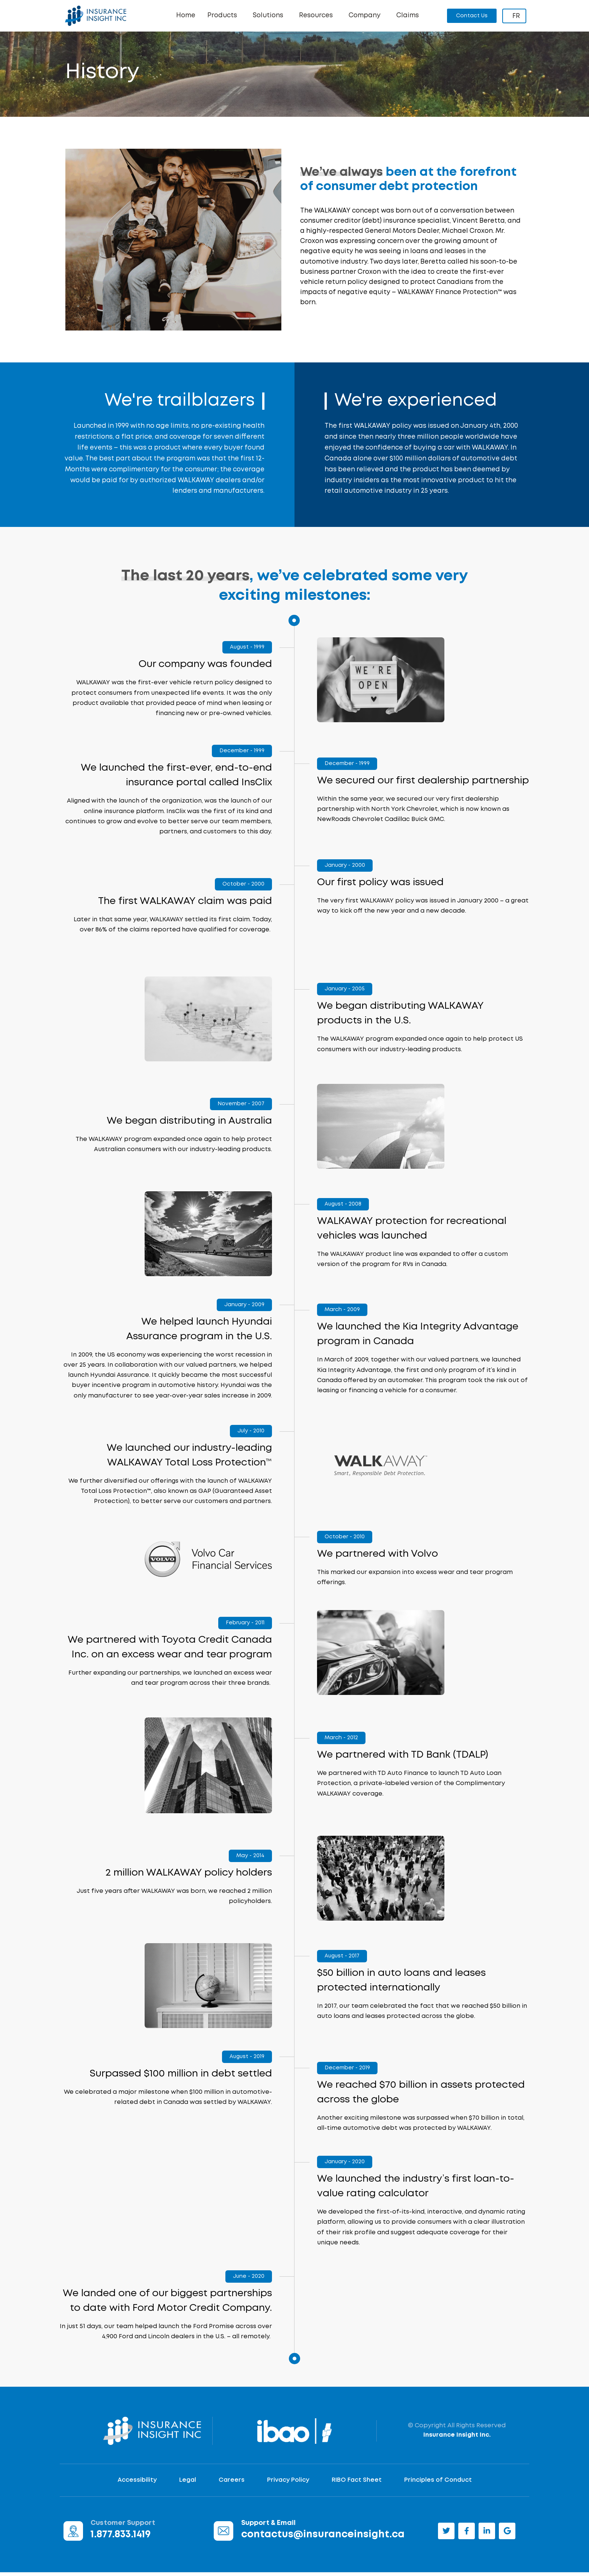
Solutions (270, 16)
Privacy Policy (288, 2484)
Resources (318, 16)
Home (185, 15)
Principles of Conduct (438, 2484)
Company (366, 16)
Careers (232, 2484)
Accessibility (137, 2484)
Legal (187, 2484)
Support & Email (268, 2527)
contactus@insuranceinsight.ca (323, 2538)
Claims (407, 15)
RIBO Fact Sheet (357, 2484)
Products (224, 16)
